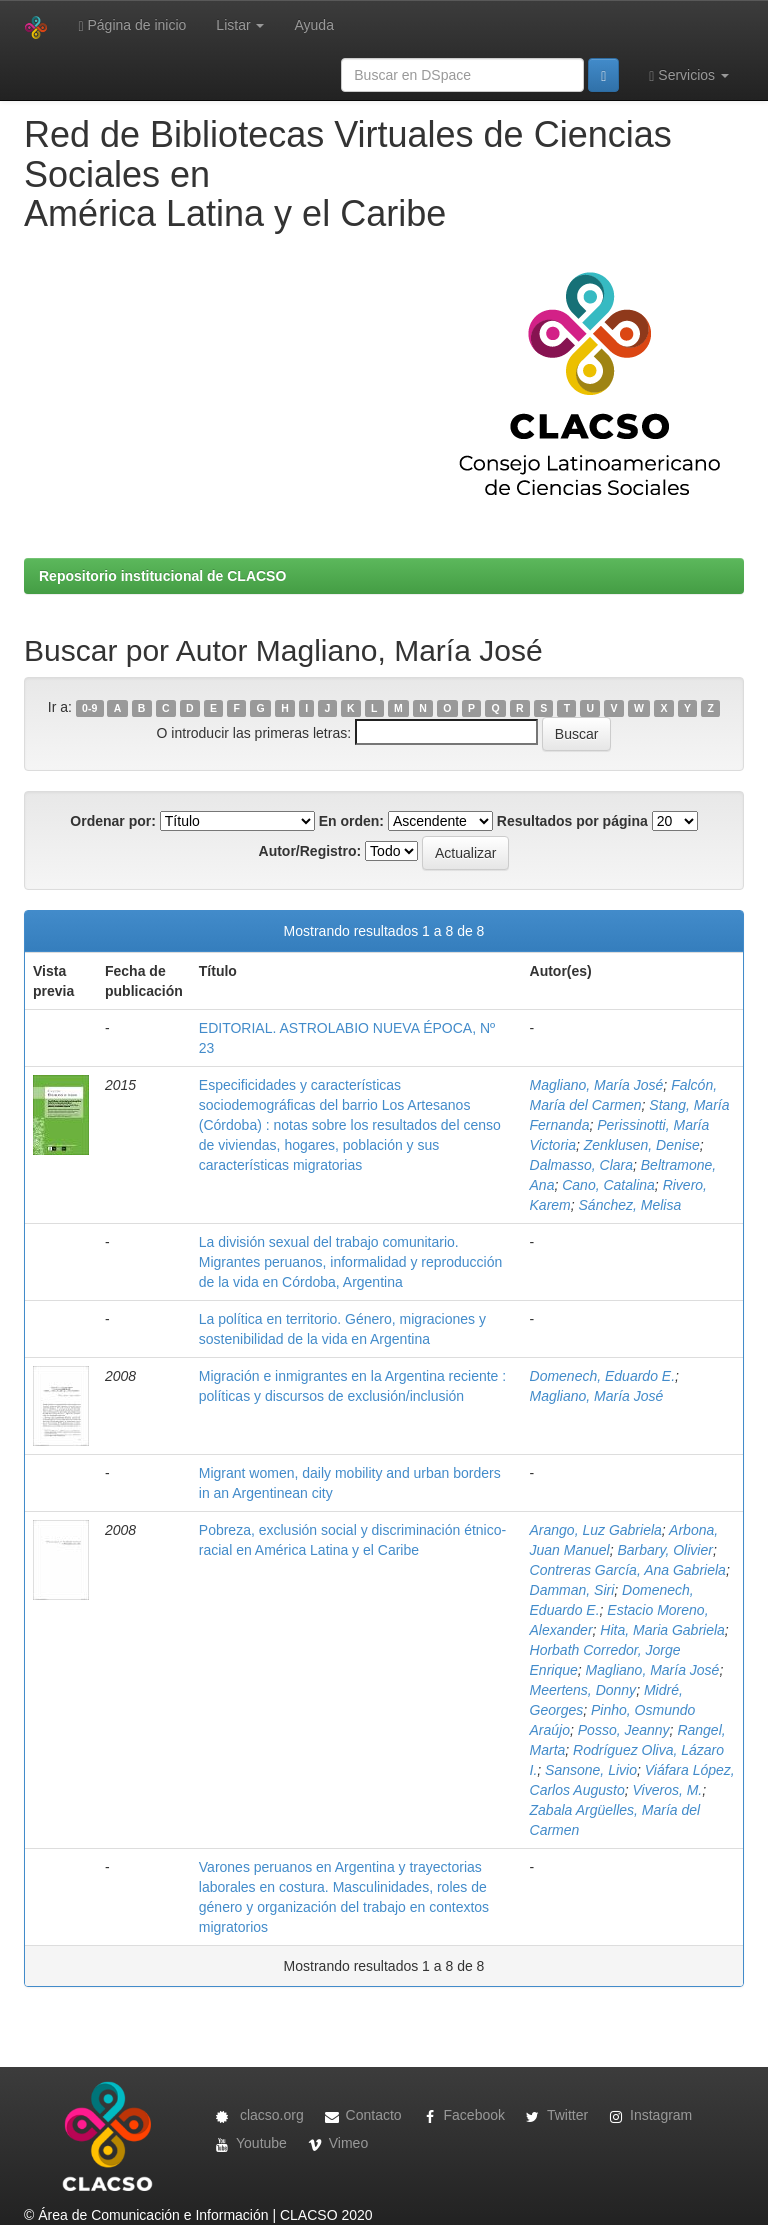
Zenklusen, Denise (642, 1145)
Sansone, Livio (591, 1770)
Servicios (689, 75)
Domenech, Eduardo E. (603, 1376)
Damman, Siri (572, 1590)
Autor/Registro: (310, 851)
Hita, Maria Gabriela (662, 1630)
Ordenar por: (113, 821)
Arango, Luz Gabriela (596, 1530)
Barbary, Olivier (664, 1550)
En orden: (351, 821)
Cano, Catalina (608, 1185)
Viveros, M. (668, 1790)
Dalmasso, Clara (581, 1165)
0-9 (89, 708)
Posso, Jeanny (624, 1730)
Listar (240, 25)
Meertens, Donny (583, 1690)
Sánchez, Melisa (630, 1205)
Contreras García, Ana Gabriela (628, 1570)
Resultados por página (572, 821)
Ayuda (313, 25)
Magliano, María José (597, 1085)
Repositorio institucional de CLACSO (162, 576)
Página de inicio (132, 25)
